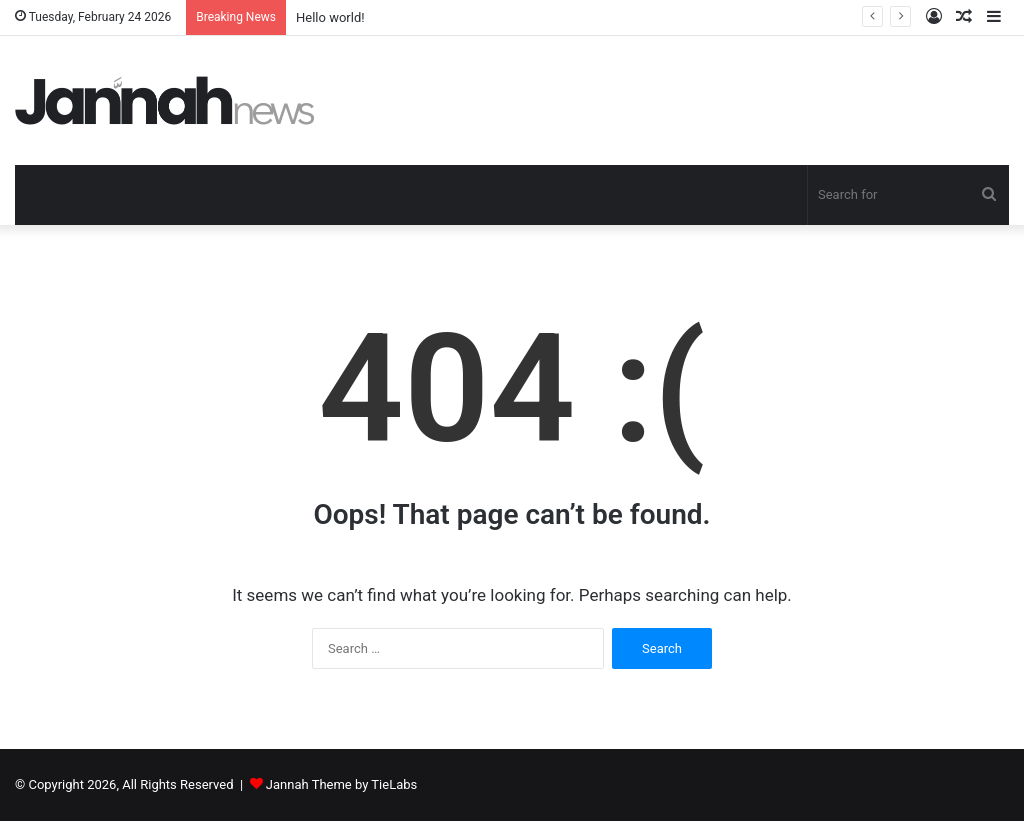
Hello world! (330, 17)
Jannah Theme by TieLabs (341, 784)
